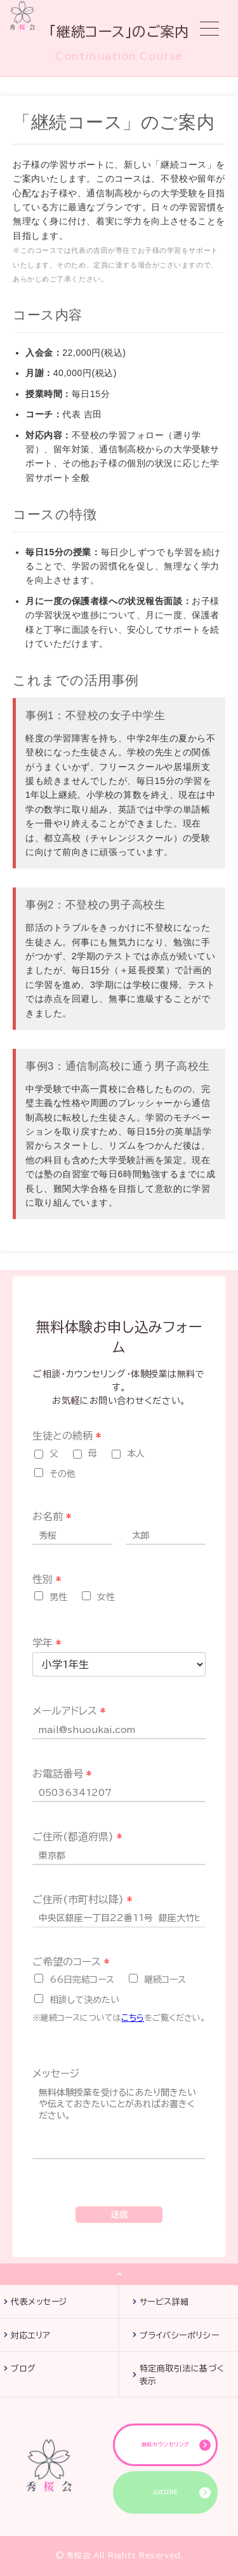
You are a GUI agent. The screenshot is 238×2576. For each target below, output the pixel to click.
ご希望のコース (70, 1962)
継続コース (165, 1979)
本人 (136, 1453)
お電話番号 (61, 1774)
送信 (119, 2214)
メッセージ (55, 2073)
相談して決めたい (84, 1999)
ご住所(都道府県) (77, 1836)
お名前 (51, 1516)
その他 (63, 1473)
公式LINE (165, 2492)
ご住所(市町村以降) (82, 1899)
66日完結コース (82, 1979)
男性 (58, 1597)
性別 (46, 1579)
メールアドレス (68, 1711)
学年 (46, 1643)
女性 (106, 1597)
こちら (132, 2018)
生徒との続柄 (66, 1436)
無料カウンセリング (166, 2444)
